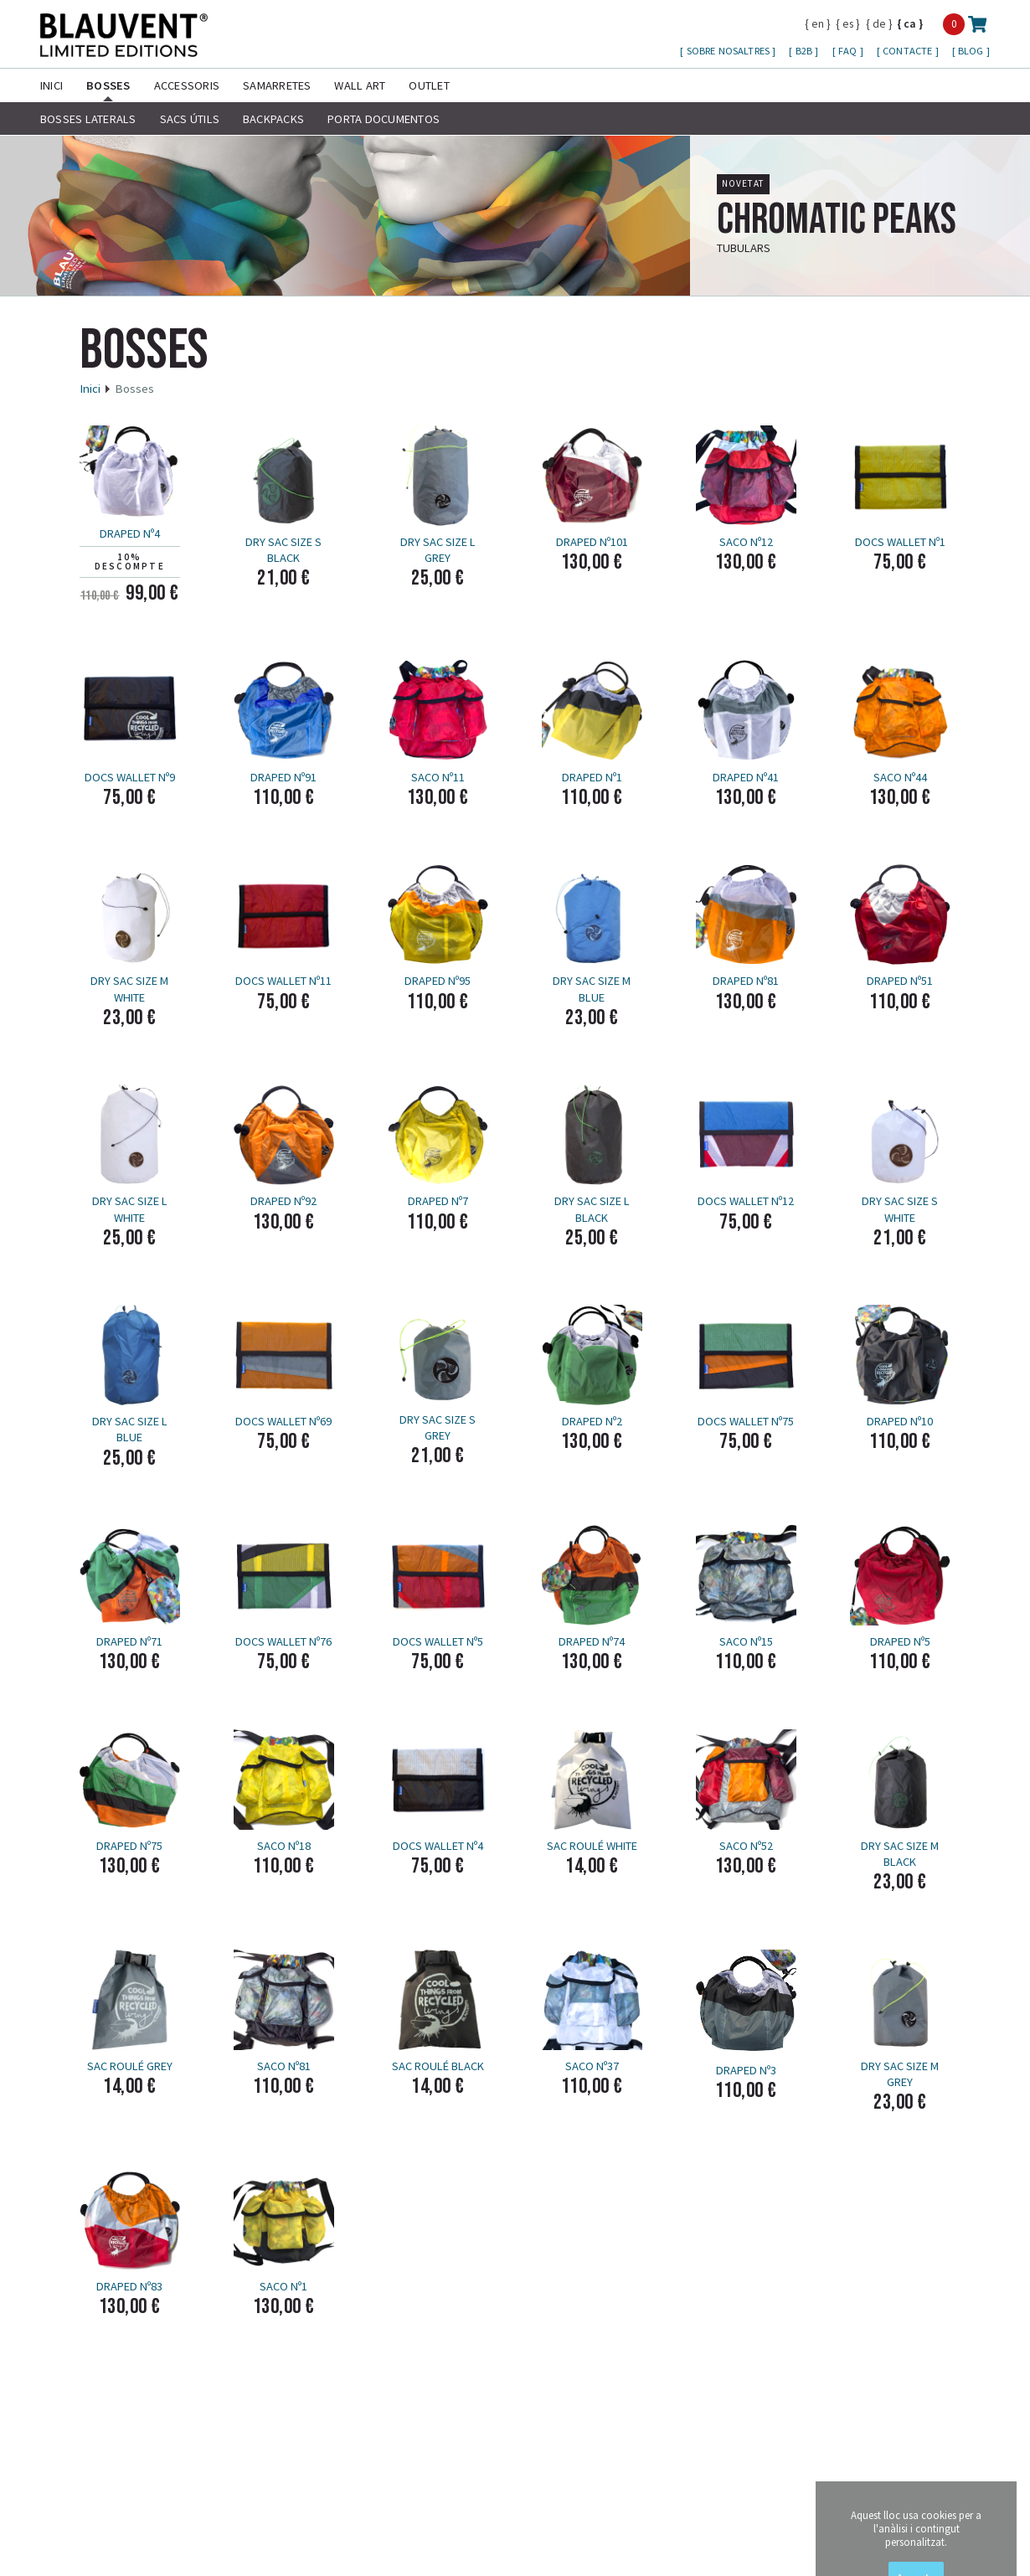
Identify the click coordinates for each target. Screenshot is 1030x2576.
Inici (51, 85)
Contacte (909, 50)
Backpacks (273, 118)
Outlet (429, 85)
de (879, 23)
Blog (972, 50)
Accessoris (186, 85)
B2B (806, 50)
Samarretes (277, 85)
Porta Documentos (383, 118)
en (817, 23)
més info (970, 252)
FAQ (849, 50)
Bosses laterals (88, 118)
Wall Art (359, 85)
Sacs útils (189, 118)
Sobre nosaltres (730, 50)
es (847, 23)
